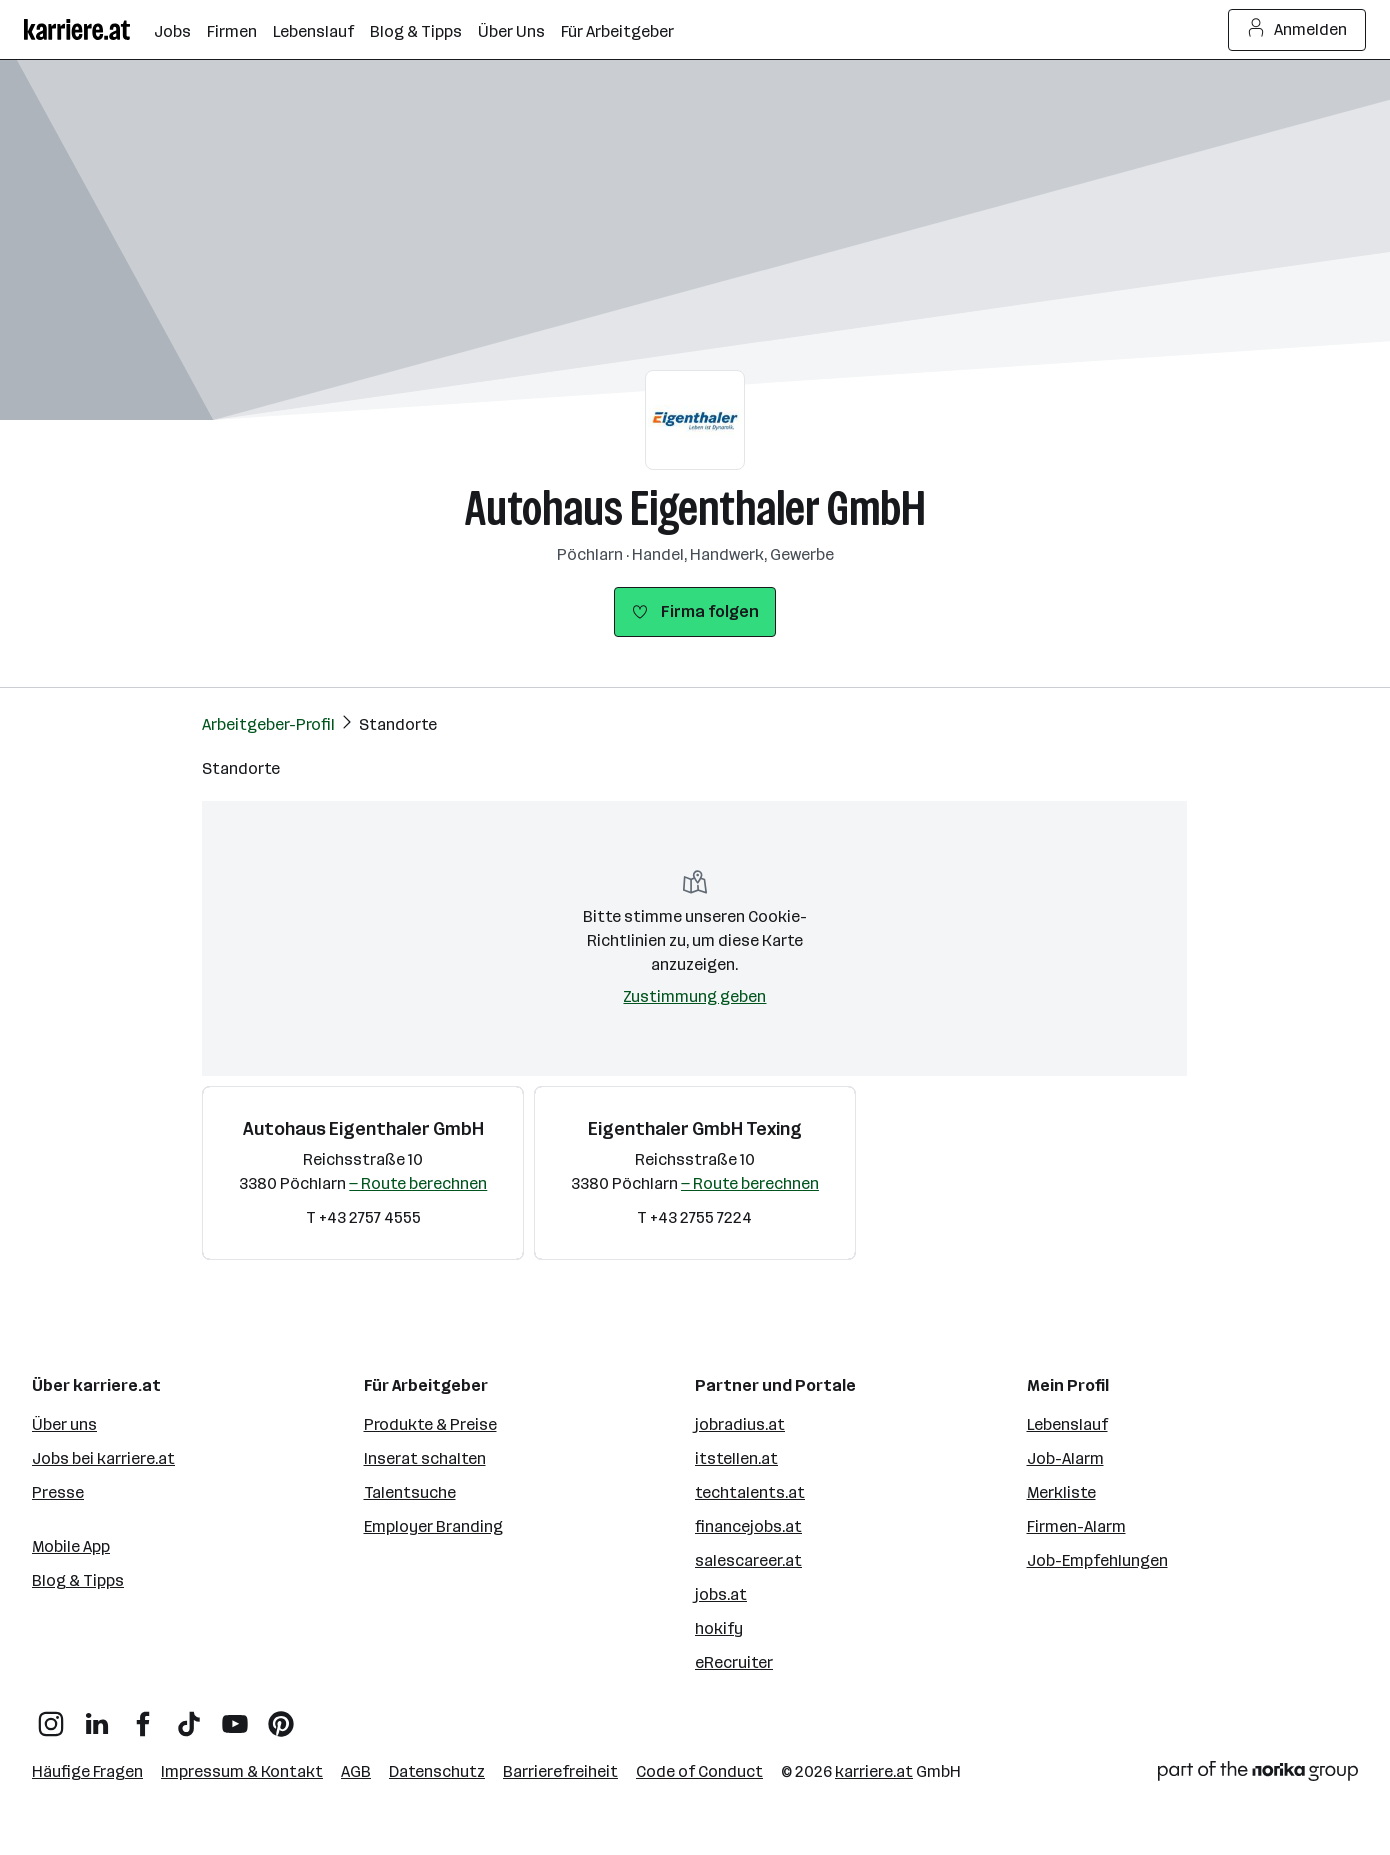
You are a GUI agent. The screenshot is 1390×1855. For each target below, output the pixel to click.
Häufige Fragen (87, 1771)
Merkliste (1061, 1492)
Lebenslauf (1067, 1424)
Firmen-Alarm (1076, 1526)
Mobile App (71, 1546)
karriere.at (874, 1771)
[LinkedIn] (97, 1716)
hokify (719, 1628)
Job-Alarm (1065, 1458)
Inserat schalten (425, 1458)
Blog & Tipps (78, 1580)
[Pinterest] (281, 1716)
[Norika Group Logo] (1258, 1774)
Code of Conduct (699, 1771)
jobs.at (721, 1594)
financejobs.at (748, 1526)
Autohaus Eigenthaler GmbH (695, 508)
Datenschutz (437, 1771)
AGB (356, 1771)
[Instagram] (51, 1716)
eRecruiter (734, 1662)
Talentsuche (410, 1492)
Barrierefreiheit (560, 1771)
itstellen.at (736, 1458)
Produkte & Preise (430, 1424)
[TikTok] (189, 1716)
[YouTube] (235, 1716)
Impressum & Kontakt (242, 1771)
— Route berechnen (418, 1183)
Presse (58, 1492)
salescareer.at (748, 1560)
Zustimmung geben (694, 996)
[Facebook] (143, 1716)
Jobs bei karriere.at (103, 1458)
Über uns (64, 1424)
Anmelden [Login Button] (1297, 30)
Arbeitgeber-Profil (268, 724)
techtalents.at (750, 1492)
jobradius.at (740, 1424)
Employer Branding (433, 1526)
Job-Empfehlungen (1097, 1560)
